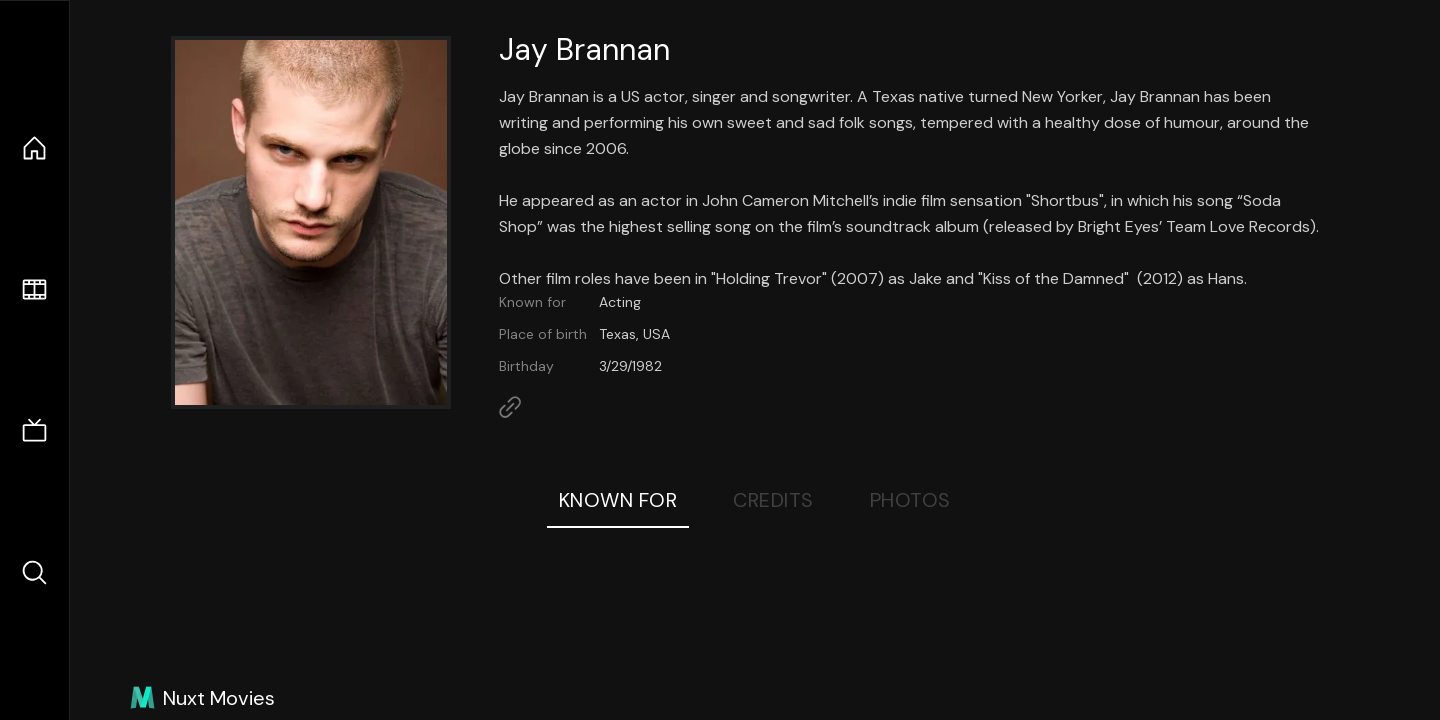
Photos (910, 500)
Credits (773, 500)
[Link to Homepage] (510, 407)
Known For (618, 500)
